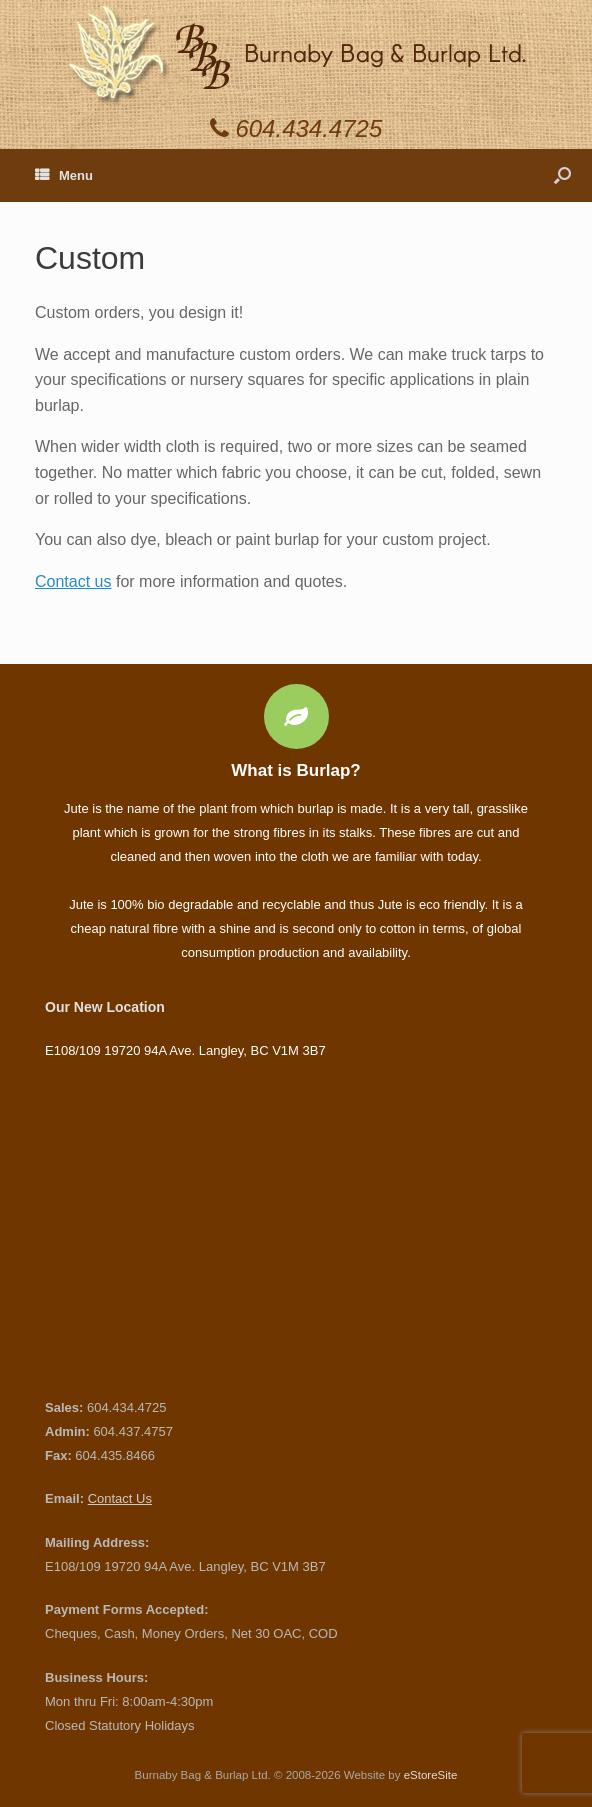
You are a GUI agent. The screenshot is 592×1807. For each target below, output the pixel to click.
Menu (64, 175)
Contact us (73, 581)
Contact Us (120, 1498)
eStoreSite (431, 1775)
